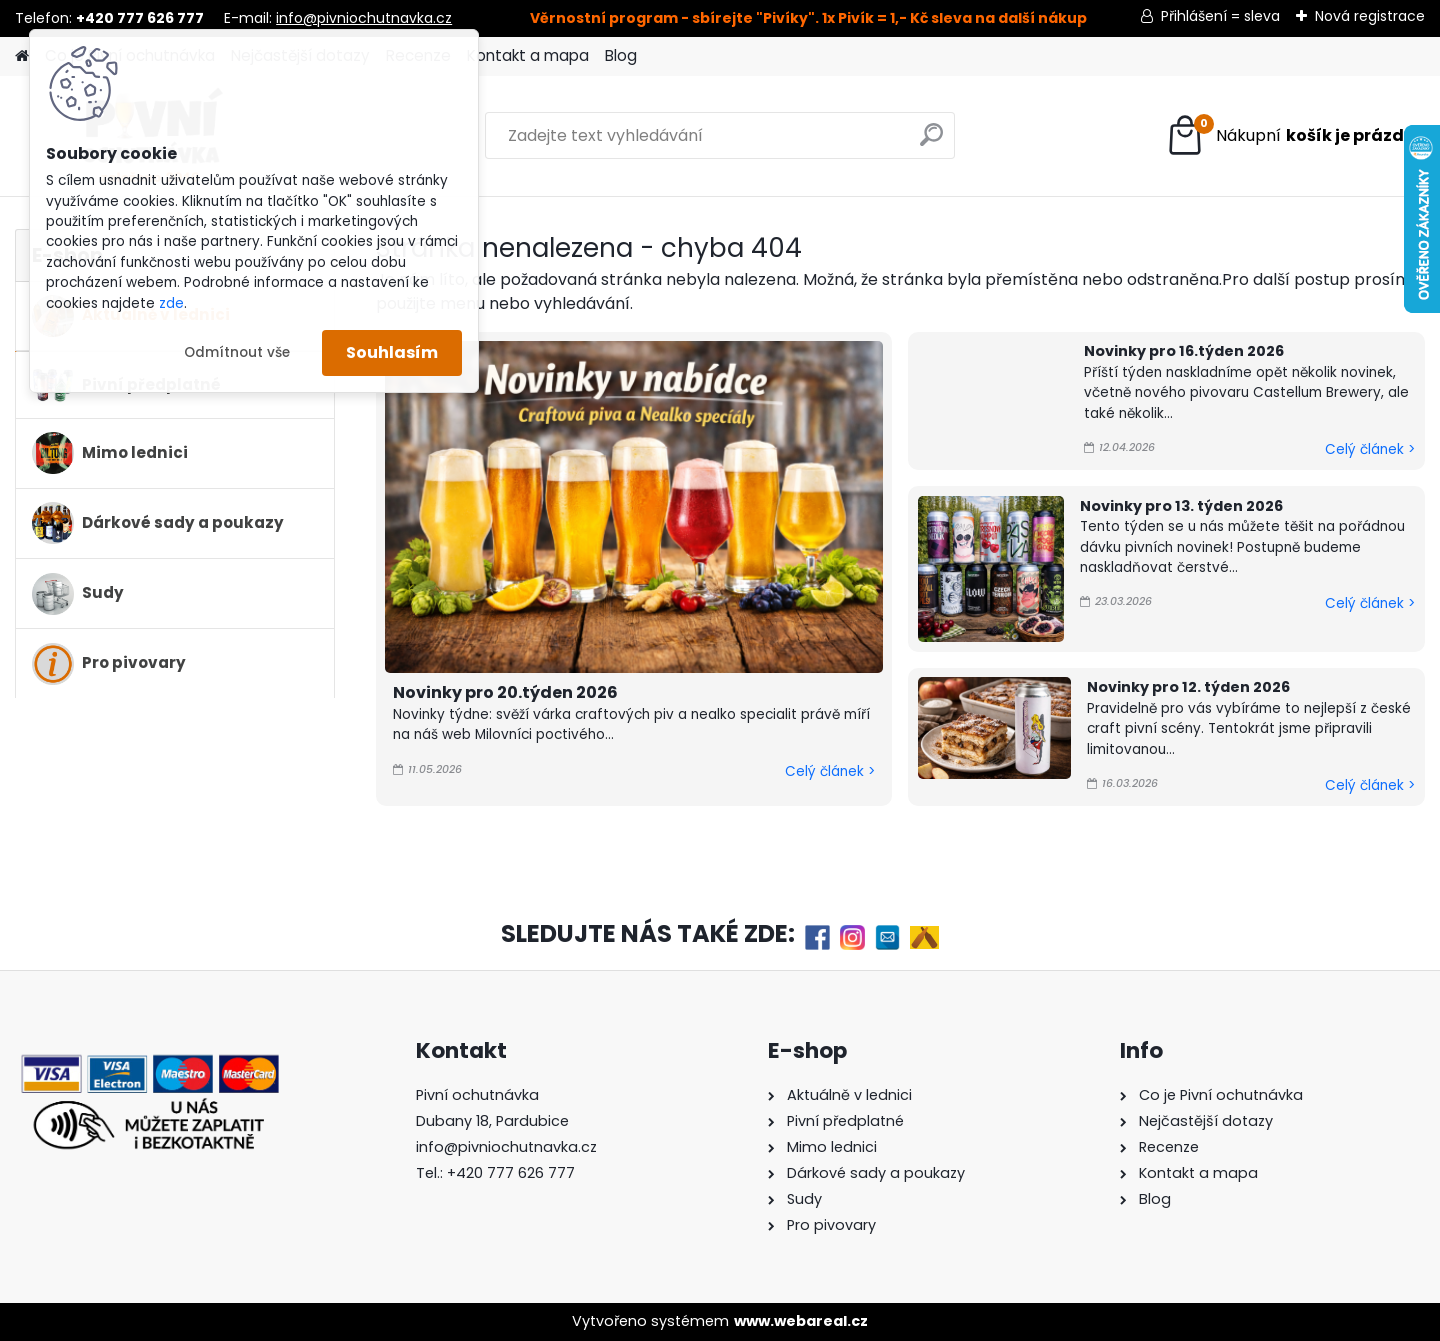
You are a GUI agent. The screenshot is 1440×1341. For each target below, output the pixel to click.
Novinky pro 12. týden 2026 (1188, 687)
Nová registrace (1370, 16)
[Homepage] (22, 56)
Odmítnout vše (237, 352)
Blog (621, 55)
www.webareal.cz (801, 1321)
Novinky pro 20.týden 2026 (505, 692)
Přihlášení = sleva (1220, 16)
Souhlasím (392, 352)
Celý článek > (830, 771)
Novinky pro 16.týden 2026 (1184, 351)
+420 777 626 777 (511, 1173)
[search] (931, 142)
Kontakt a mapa (528, 55)
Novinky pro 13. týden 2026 (1181, 506)
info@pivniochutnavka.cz (364, 18)
